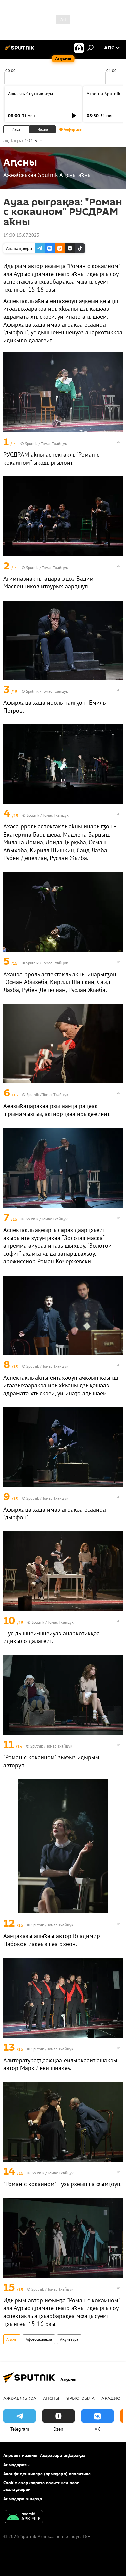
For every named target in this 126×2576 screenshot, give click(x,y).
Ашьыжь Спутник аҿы (30, 94)
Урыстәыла (80, 2398)
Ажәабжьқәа (19, 2398)
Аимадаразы (16, 2465)
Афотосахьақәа (39, 2339)
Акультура (69, 2339)
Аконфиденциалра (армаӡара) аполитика (47, 2474)
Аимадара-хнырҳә (22, 2499)
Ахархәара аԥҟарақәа (62, 2455)
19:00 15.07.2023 (21, 235)
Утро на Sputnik (103, 94)
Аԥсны (11, 2339)
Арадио (111, 2398)
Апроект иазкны (20, 2455)
